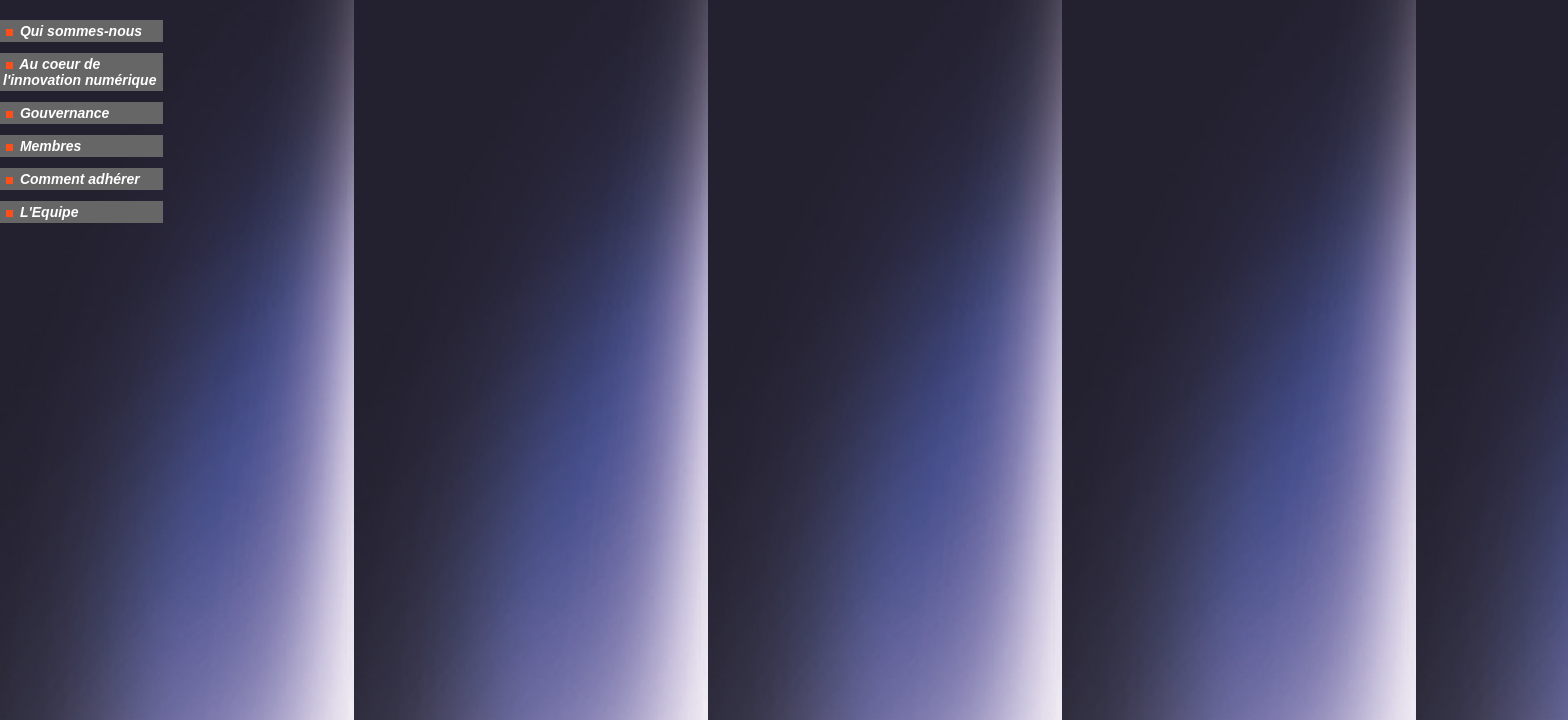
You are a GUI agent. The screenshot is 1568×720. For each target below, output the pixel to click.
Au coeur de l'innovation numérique (79, 72)
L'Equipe (47, 212)
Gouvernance (62, 113)
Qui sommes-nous (79, 31)
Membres (48, 146)
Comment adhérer (78, 179)
